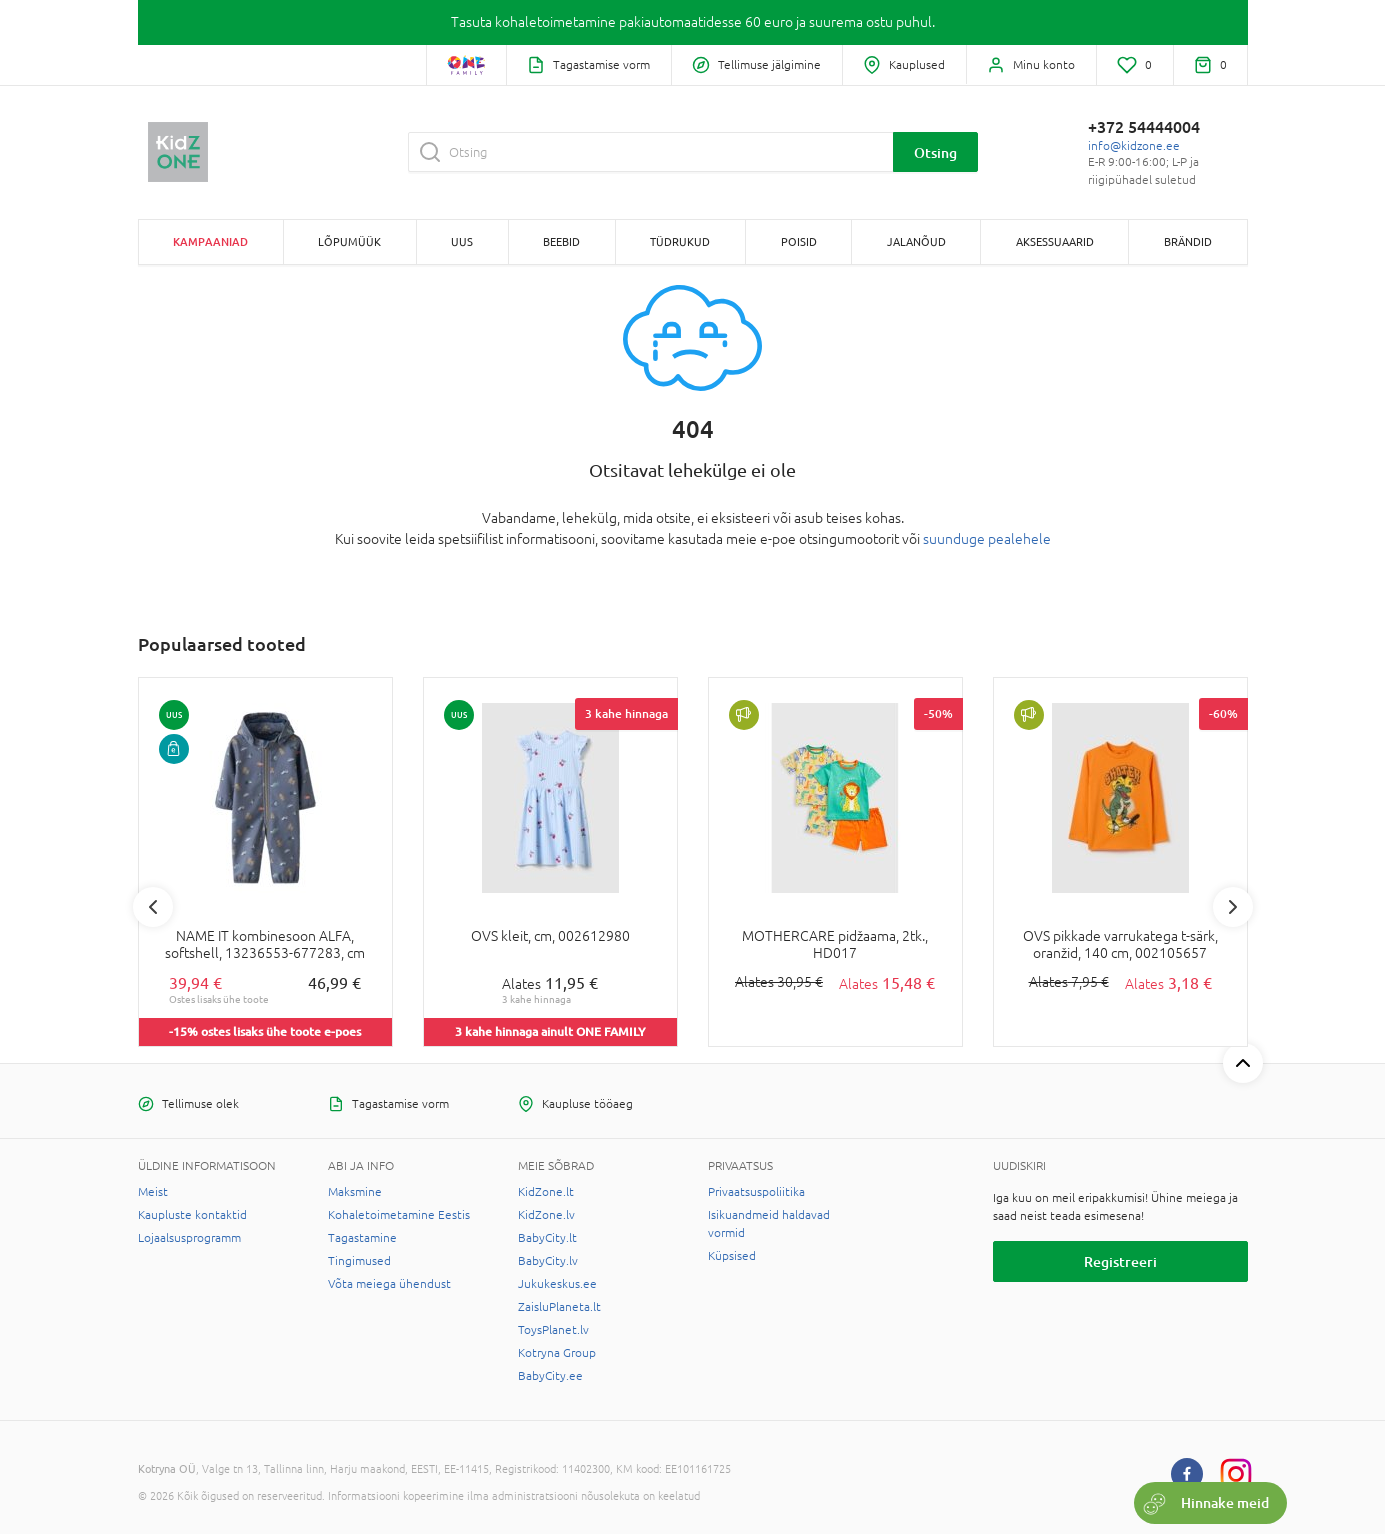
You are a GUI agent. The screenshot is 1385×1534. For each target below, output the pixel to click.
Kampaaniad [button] (210, 241)
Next (1233, 907)
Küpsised (732, 1256)
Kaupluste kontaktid (192, 1215)
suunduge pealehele (987, 539)
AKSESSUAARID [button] (1055, 241)
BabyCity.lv (548, 1261)
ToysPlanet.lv (553, 1330)
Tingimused (359, 1261)
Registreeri (1120, 1261)
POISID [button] (799, 241)
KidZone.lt (546, 1192)
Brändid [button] (1188, 241)
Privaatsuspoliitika (756, 1192)
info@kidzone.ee (1134, 146)
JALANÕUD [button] (916, 241)
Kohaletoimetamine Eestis (399, 1215)
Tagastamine (362, 1238)
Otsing (935, 152)
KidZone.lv (546, 1215)
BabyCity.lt (547, 1238)
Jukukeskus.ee (557, 1284)
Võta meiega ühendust (389, 1284)
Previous (153, 907)
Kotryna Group (557, 1353)
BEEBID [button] (561, 241)
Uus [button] (462, 241)
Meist (153, 1192)
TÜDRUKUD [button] (680, 241)
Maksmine (355, 1192)
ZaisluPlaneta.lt (559, 1307)
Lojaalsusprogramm (189, 1238)
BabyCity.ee (550, 1376)
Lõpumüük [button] (349, 241)
